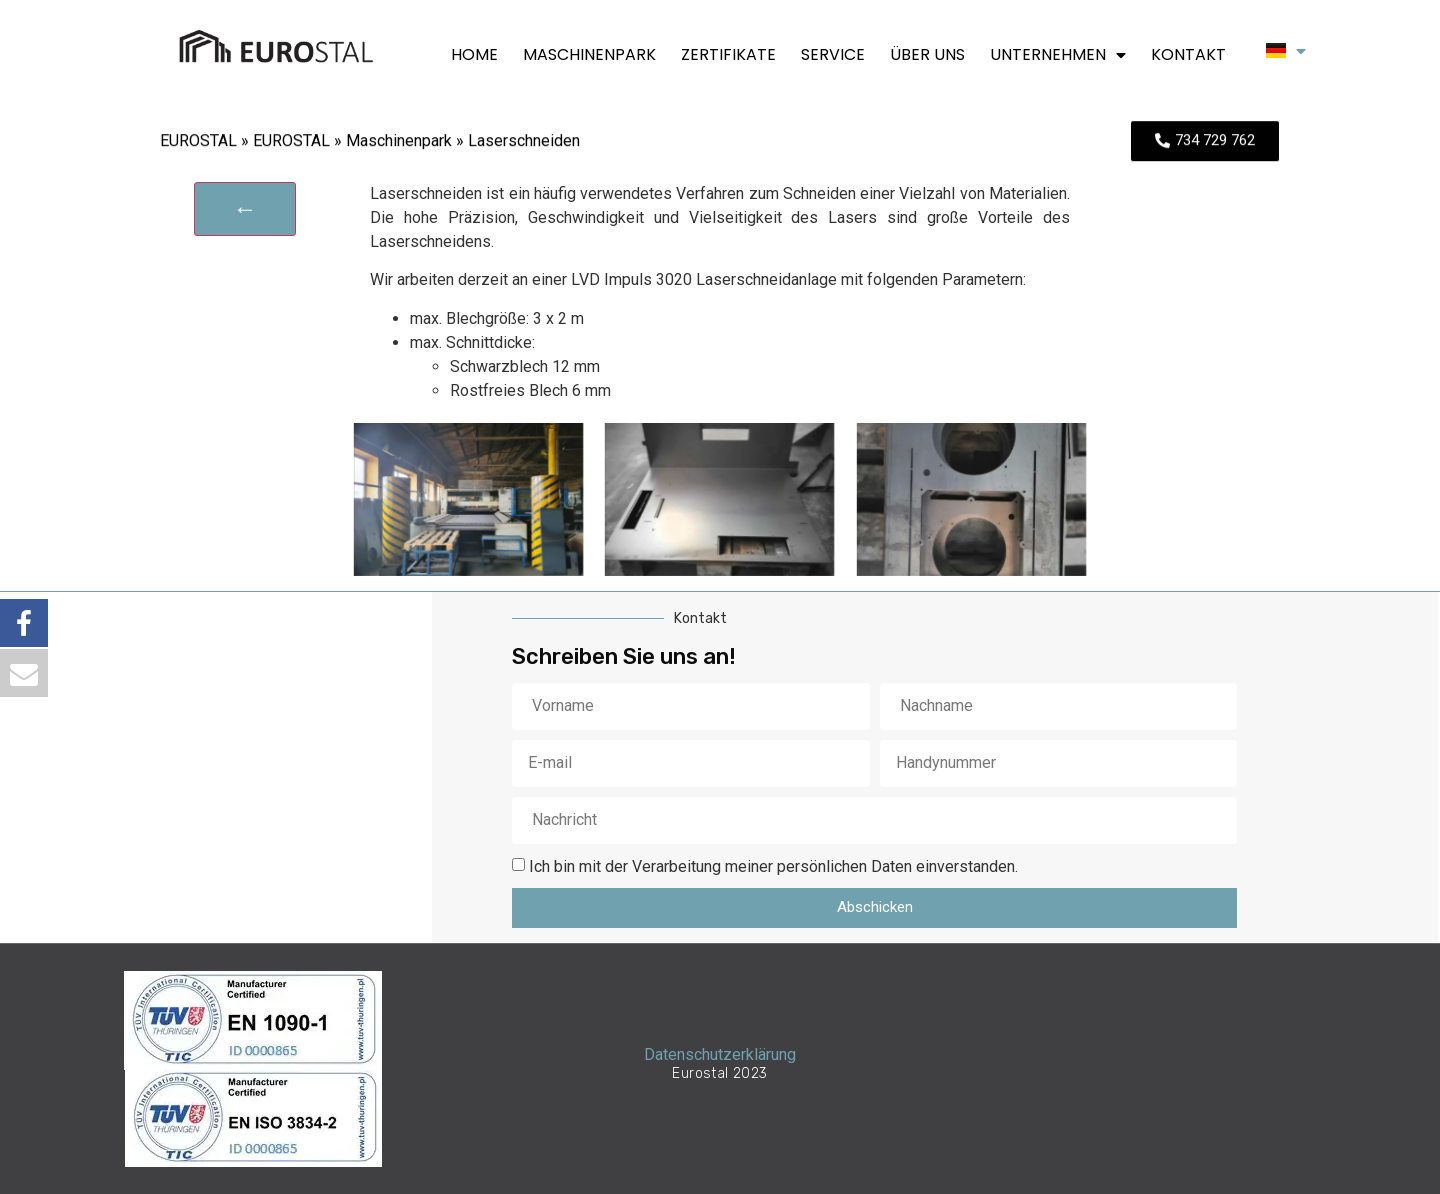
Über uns (927, 55)
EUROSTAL (198, 143)
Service (833, 55)
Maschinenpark (589, 55)
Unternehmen (1058, 55)
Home (474, 55)
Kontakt (1188, 55)
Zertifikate (728, 55)
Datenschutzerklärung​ (720, 1054)
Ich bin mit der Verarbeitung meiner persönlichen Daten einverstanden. (773, 865)
